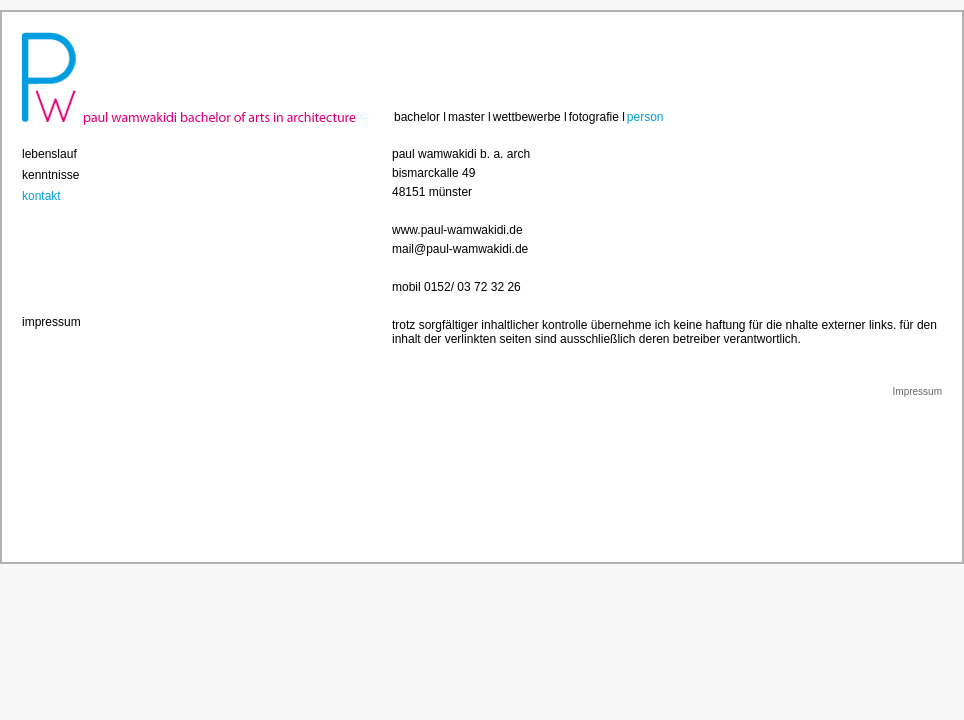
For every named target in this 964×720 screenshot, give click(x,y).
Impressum (917, 391)
